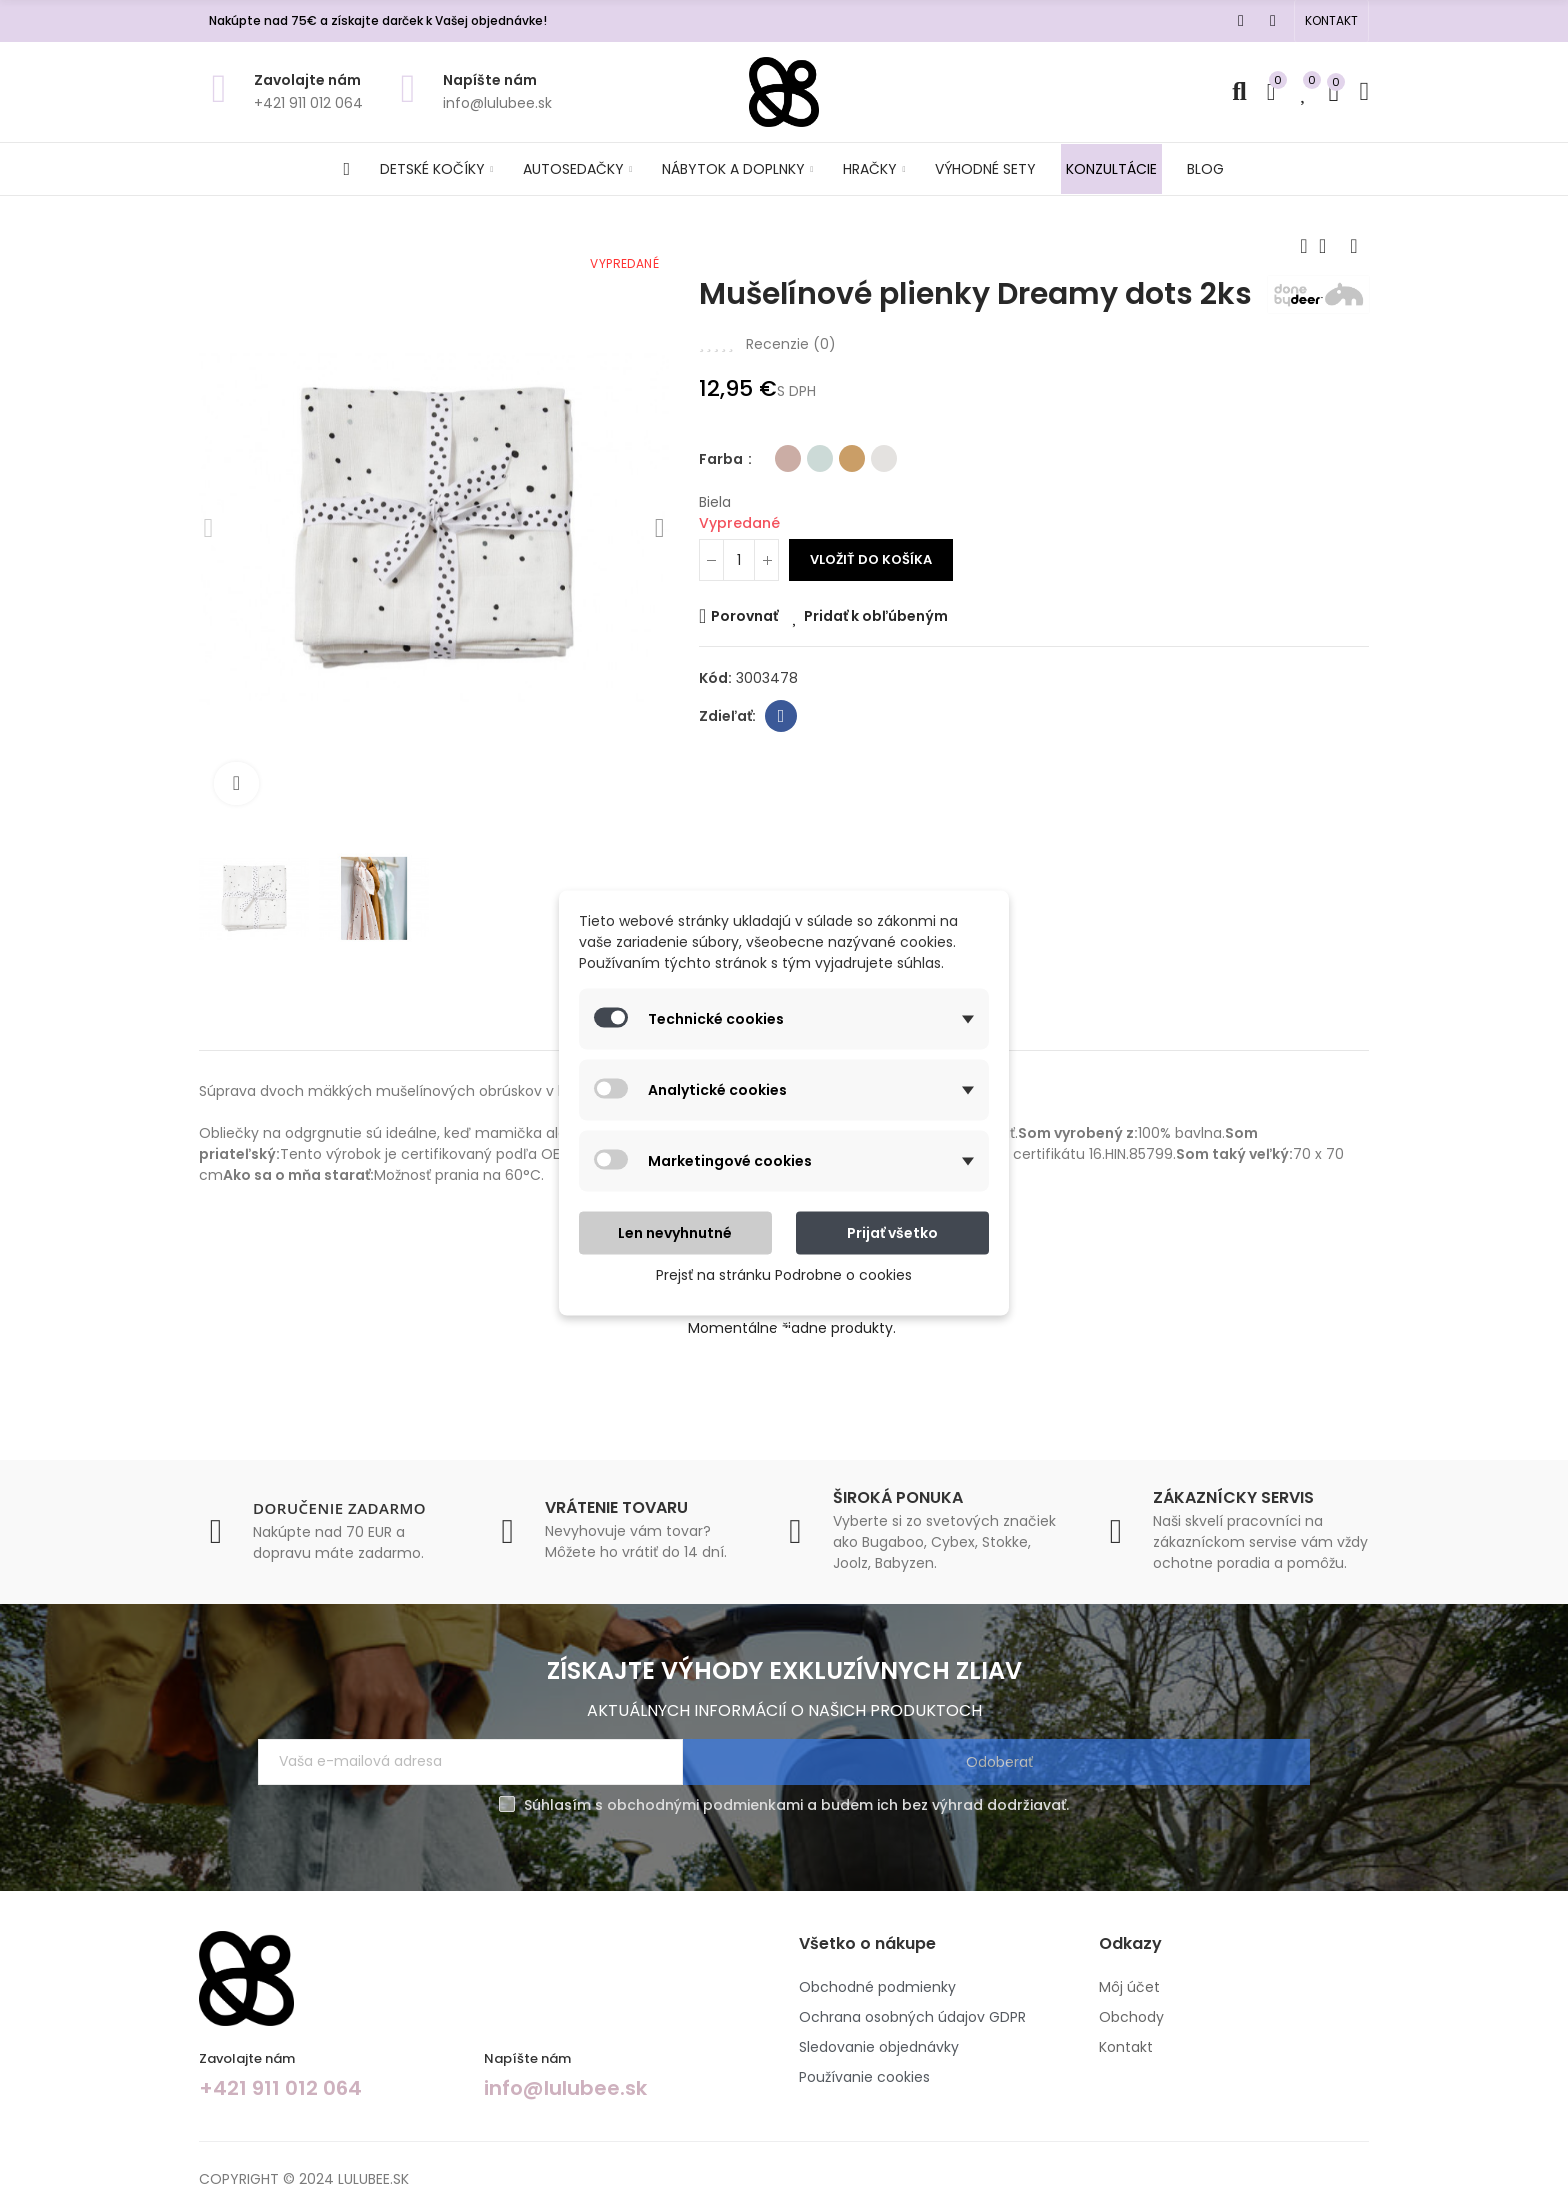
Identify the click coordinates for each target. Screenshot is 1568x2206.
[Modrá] (820, 495)
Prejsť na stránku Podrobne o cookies (784, 1275)
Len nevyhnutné (675, 1233)
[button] (1331, 21)
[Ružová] (788, 495)
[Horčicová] (852, 495)
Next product (1354, 246)
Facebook (781, 752)
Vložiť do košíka (871, 595)
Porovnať (744, 652)
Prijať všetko (892, 1233)
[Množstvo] (739, 596)
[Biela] (884, 495)
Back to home (1329, 246)
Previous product (1304, 246)
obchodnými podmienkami (705, 1805)
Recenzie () (791, 380)
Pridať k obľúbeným (876, 652)
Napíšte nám (490, 80)
